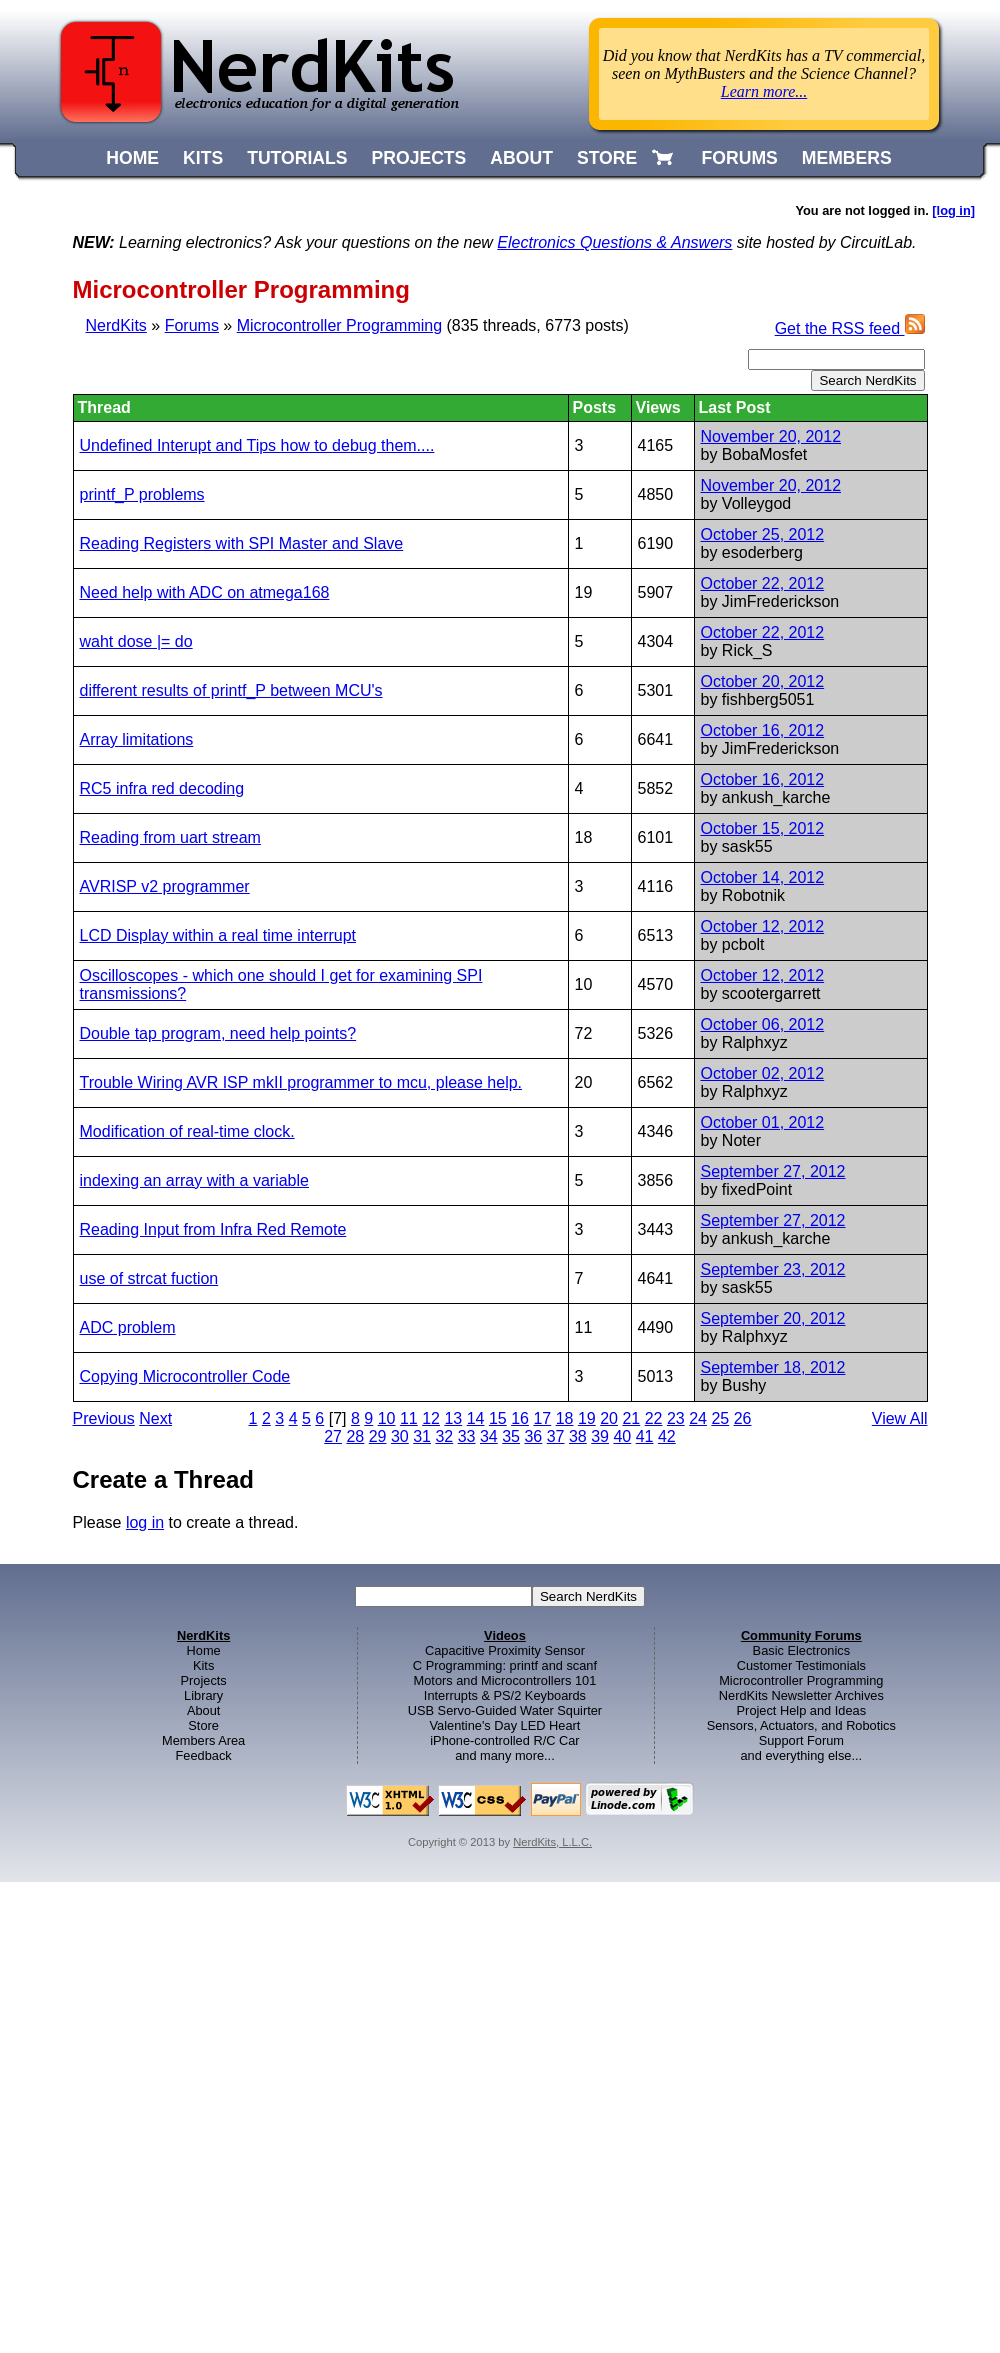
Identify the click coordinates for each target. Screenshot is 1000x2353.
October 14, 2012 (763, 877)
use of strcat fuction (149, 1278)
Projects (204, 1680)
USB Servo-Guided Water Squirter (505, 1710)
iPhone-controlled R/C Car (504, 1740)
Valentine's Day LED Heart (505, 1725)
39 (600, 1436)
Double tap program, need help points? (218, 1033)
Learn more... (764, 91)
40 (622, 1436)
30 (400, 1436)
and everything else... (801, 1755)
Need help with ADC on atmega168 (205, 592)
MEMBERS (847, 158)
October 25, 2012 (763, 534)
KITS (203, 158)
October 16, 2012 (763, 730)
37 (556, 1436)
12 (431, 1418)
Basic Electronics (801, 1650)
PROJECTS (419, 158)
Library (203, 1695)
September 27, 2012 (773, 1171)
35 (511, 1436)
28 (355, 1436)
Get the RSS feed (850, 328)
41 (645, 1436)
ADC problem (128, 1327)
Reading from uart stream (170, 837)
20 (609, 1418)
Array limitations (137, 739)
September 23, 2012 (773, 1269)
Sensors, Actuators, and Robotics (801, 1725)
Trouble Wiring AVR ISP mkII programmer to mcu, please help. (301, 1082)
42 (667, 1436)
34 (489, 1436)
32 (444, 1436)
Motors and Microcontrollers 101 (505, 1680)
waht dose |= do (136, 641)
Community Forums (801, 1635)
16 (520, 1418)
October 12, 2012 (763, 926)
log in (145, 1522)
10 (387, 1418)
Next (155, 1418)
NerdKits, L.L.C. (552, 1842)
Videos (505, 1635)
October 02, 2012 (763, 1073)
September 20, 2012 (773, 1318)
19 (587, 1418)
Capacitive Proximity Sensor (505, 1650)
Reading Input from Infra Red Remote (213, 1229)
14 (476, 1418)
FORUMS (740, 158)
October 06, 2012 (763, 1024)
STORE (607, 158)
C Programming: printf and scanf (505, 1665)
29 (378, 1436)
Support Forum (801, 1740)
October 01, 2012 (763, 1122)
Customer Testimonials (801, 1665)
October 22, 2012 (763, 583)
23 (676, 1418)
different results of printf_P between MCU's (231, 690)
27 (333, 1436)
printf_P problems (142, 494)
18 (565, 1418)
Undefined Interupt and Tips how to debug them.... (257, 445)
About (203, 1710)
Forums (192, 325)
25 (720, 1418)
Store (203, 1725)
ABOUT (521, 158)
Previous (104, 1418)
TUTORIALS (297, 158)
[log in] (953, 210)
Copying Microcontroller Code (185, 1376)
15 (498, 1418)
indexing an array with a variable (194, 1180)
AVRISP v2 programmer (165, 886)
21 (631, 1418)
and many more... (505, 1755)
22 (654, 1418)
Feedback (204, 1755)
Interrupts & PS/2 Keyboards (505, 1695)
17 (542, 1418)
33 (467, 1436)
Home (204, 1650)
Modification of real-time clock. (187, 1131)
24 (698, 1418)
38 (578, 1436)
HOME (132, 158)
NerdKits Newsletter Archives (801, 1695)
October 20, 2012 (763, 681)
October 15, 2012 (763, 828)
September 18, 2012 (773, 1367)
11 (409, 1418)
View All (900, 1418)
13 (453, 1418)
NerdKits (116, 325)
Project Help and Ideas (801, 1710)
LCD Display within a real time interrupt (218, 935)
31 (422, 1436)
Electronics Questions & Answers (614, 242)
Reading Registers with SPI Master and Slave (242, 543)
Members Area (203, 1740)
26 (743, 1418)
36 (533, 1436)
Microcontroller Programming (339, 325)
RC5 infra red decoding (162, 788)
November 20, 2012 (771, 436)
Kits (203, 1665)
